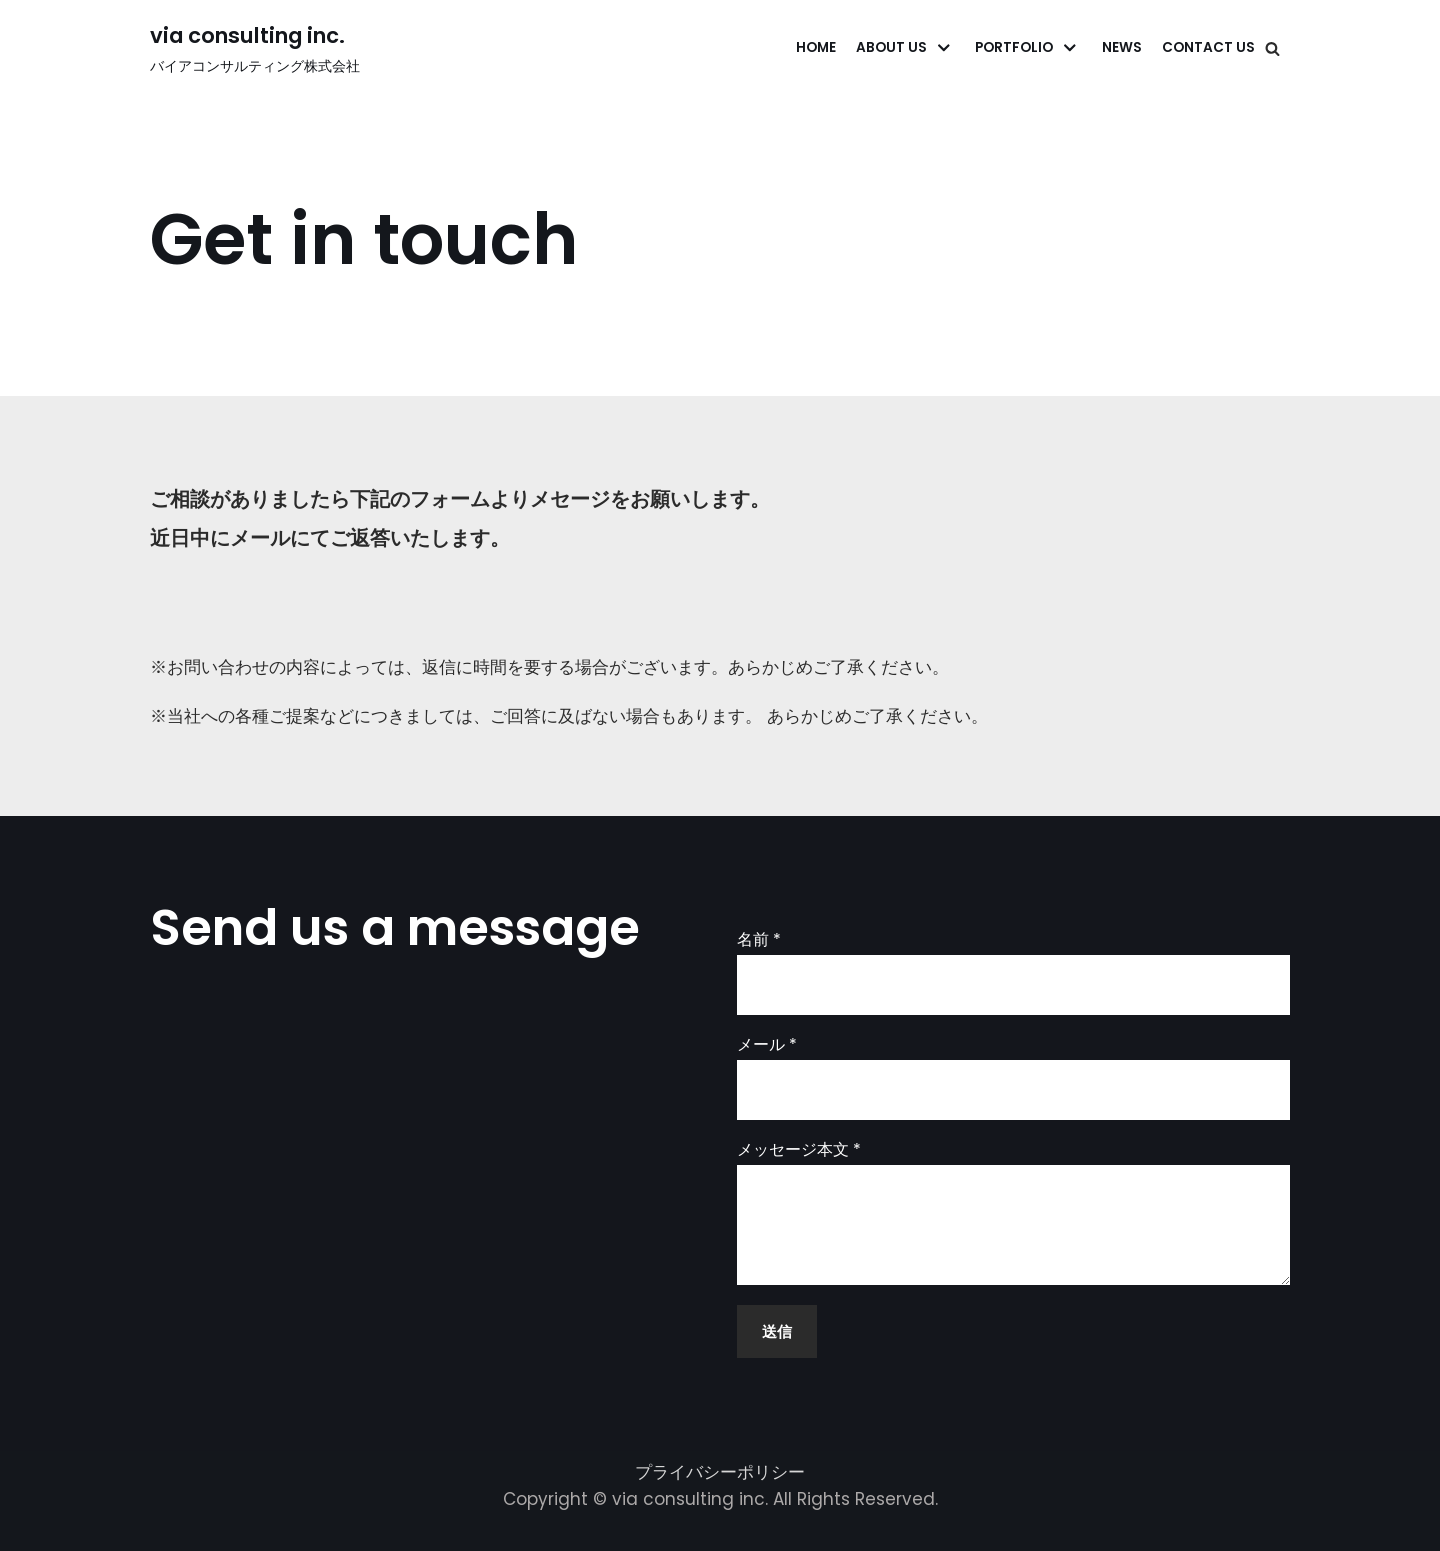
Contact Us (1208, 47)
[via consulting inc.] (255, 48)
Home (816, 47)
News (1122, 47)
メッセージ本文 (799, 1150)
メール (767, 1045)
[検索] (1272, 48)
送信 (777, 1331)
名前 (759, 940)
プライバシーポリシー (720, 1472)
